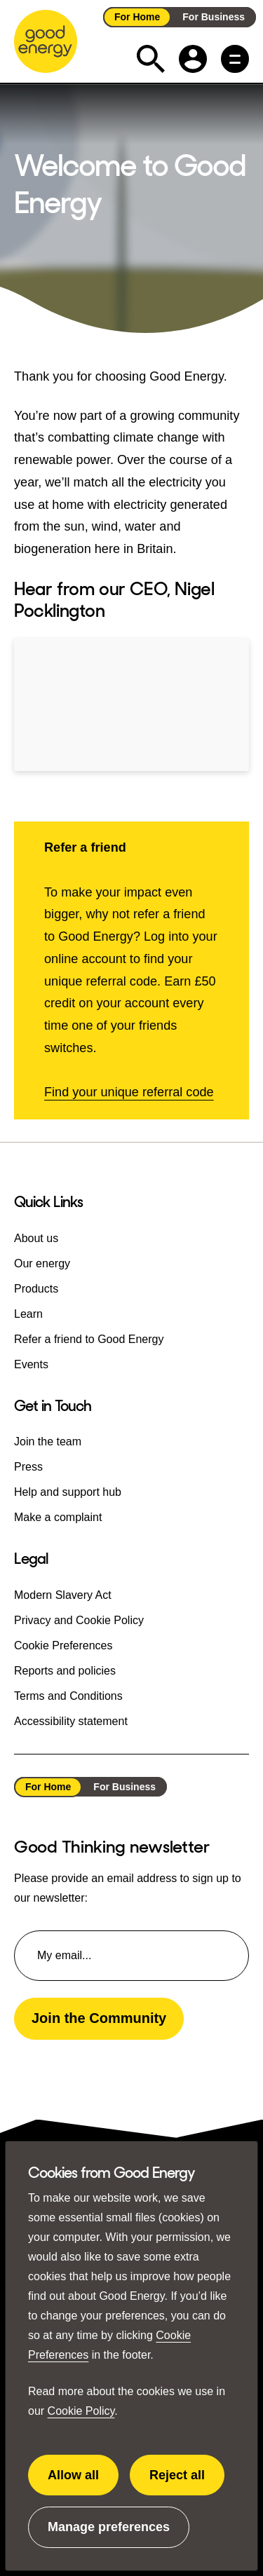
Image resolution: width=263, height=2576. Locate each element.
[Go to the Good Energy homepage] (45, 41)
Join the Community (99, 2018)
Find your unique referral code (129, 1092)
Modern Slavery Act (63, 1594)
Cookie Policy (81, 2411)
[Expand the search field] (151, 59)
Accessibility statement (71, 1720)
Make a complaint (58, 1517)
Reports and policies (65, 1670)
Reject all (186, 2482)
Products (36, 1289)
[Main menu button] (235, 59)
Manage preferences (109, 2534)
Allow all (83, 2482)
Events (31, 1364)
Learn (28, 1314)
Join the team (47, 1441)
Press (28, 1467)
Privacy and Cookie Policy (79, 1620)
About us (36, 1238)
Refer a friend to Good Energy (88, 1339)
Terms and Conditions (68, 1695)
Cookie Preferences (63, 1645)
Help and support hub (67, 1492)
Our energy (42, 1263)
